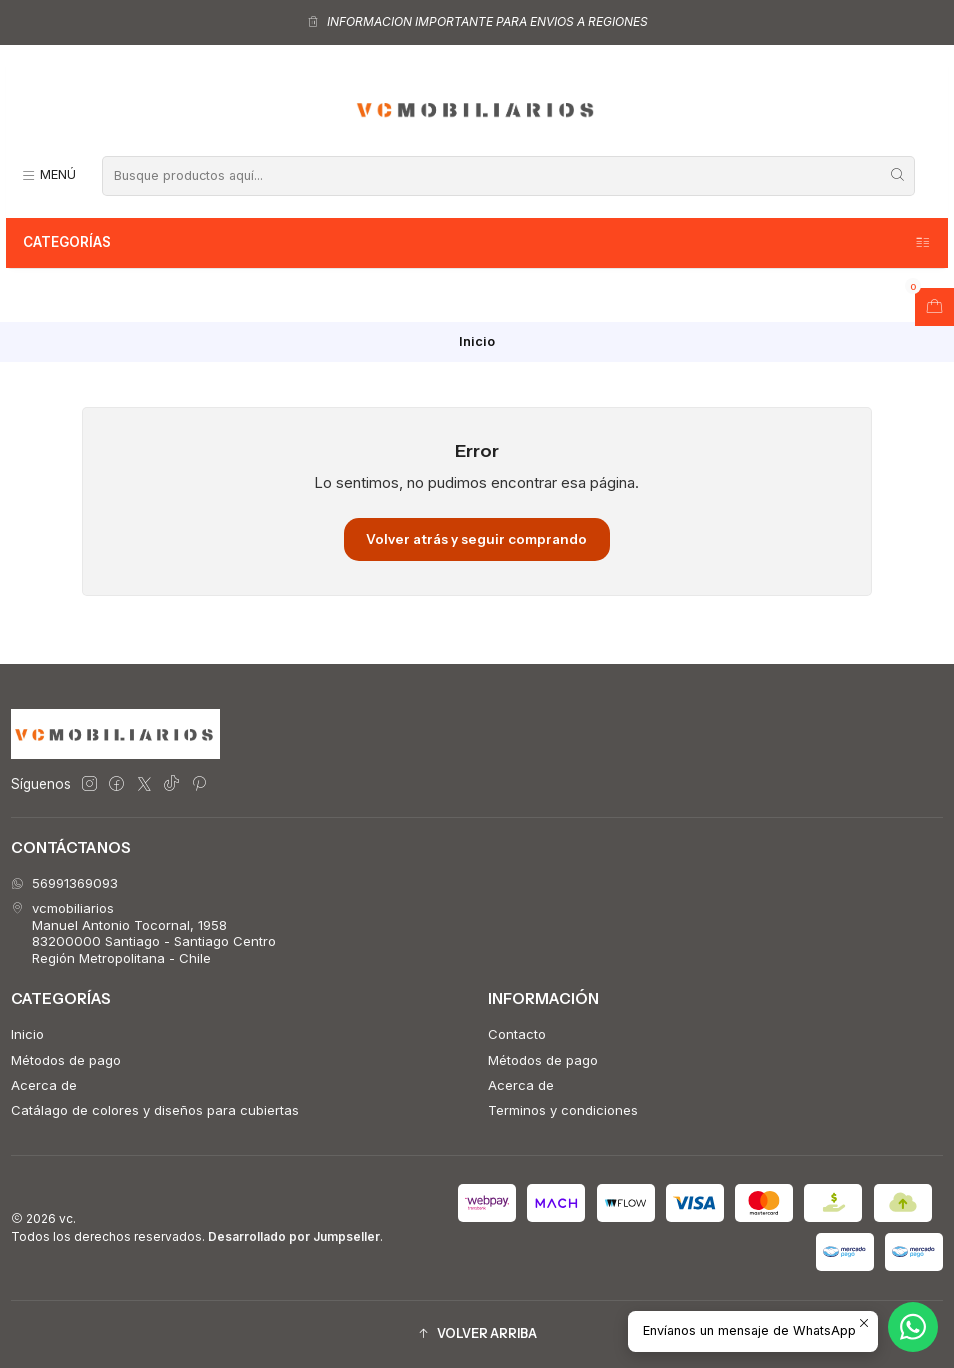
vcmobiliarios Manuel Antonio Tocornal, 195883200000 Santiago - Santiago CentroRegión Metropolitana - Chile (143, 932)
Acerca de (44, 1085)
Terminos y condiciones (563, 1110)
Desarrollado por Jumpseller (294, 1236)
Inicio (27, 1034)
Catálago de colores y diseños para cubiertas (155, 1110)
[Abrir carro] (934, 307)
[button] (477, 1334)
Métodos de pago (66, 1060)
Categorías (477, 243)
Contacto (517, 1034)
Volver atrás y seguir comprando (476, 539)
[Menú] (48, 175)
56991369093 (64, 883)
